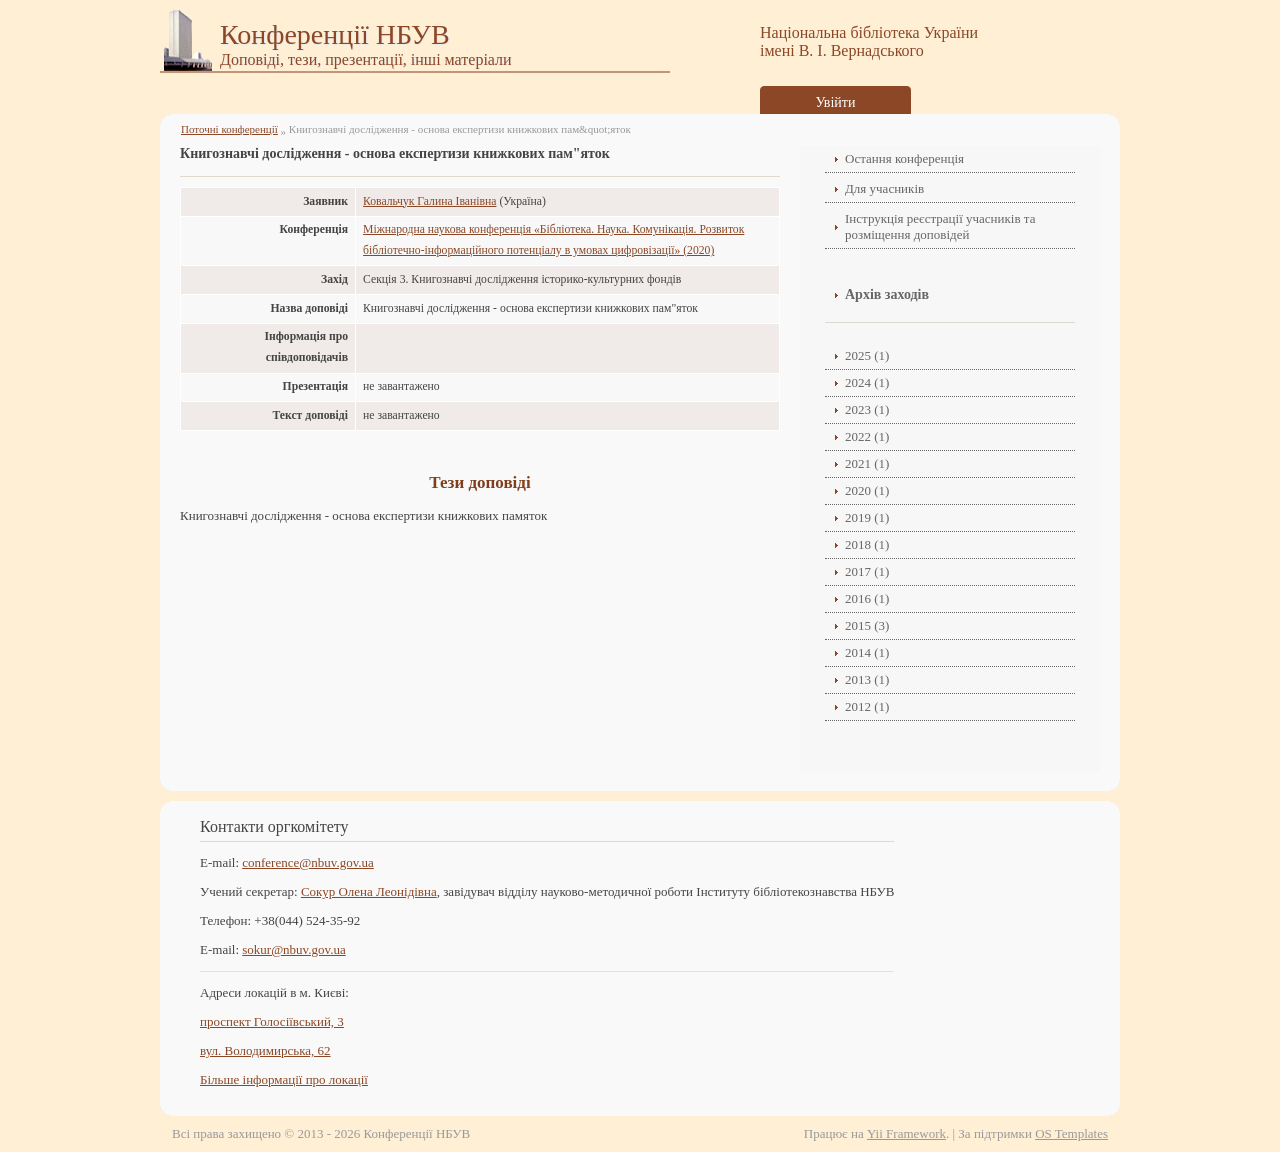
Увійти (836, 102)
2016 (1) (867, 598)
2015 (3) (867, 625)
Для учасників (884, 188)
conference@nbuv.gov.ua (308, 862)
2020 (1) (867, 490)
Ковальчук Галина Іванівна (429, 201)
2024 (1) (867, 382)
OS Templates (1071, 1133)
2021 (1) (867, 463)
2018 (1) (867, 544)
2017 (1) (867, 571)
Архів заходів (887, 294)
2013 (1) (867, 679)
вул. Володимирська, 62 (265, 1050)
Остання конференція (904, 158)
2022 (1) (867, 436)
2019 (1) (867, 517)
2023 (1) (867, 409)
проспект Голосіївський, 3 (272, 1021)
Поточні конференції (229, 129)
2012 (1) (867, 706)
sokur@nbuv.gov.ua (293, 949)
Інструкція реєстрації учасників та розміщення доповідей (940, 226)
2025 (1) (867, 355)
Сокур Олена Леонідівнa (369, 891)
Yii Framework (906, 1133)
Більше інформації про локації (284, 1079)
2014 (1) (867, 652)
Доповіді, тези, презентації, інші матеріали (366, 59)
